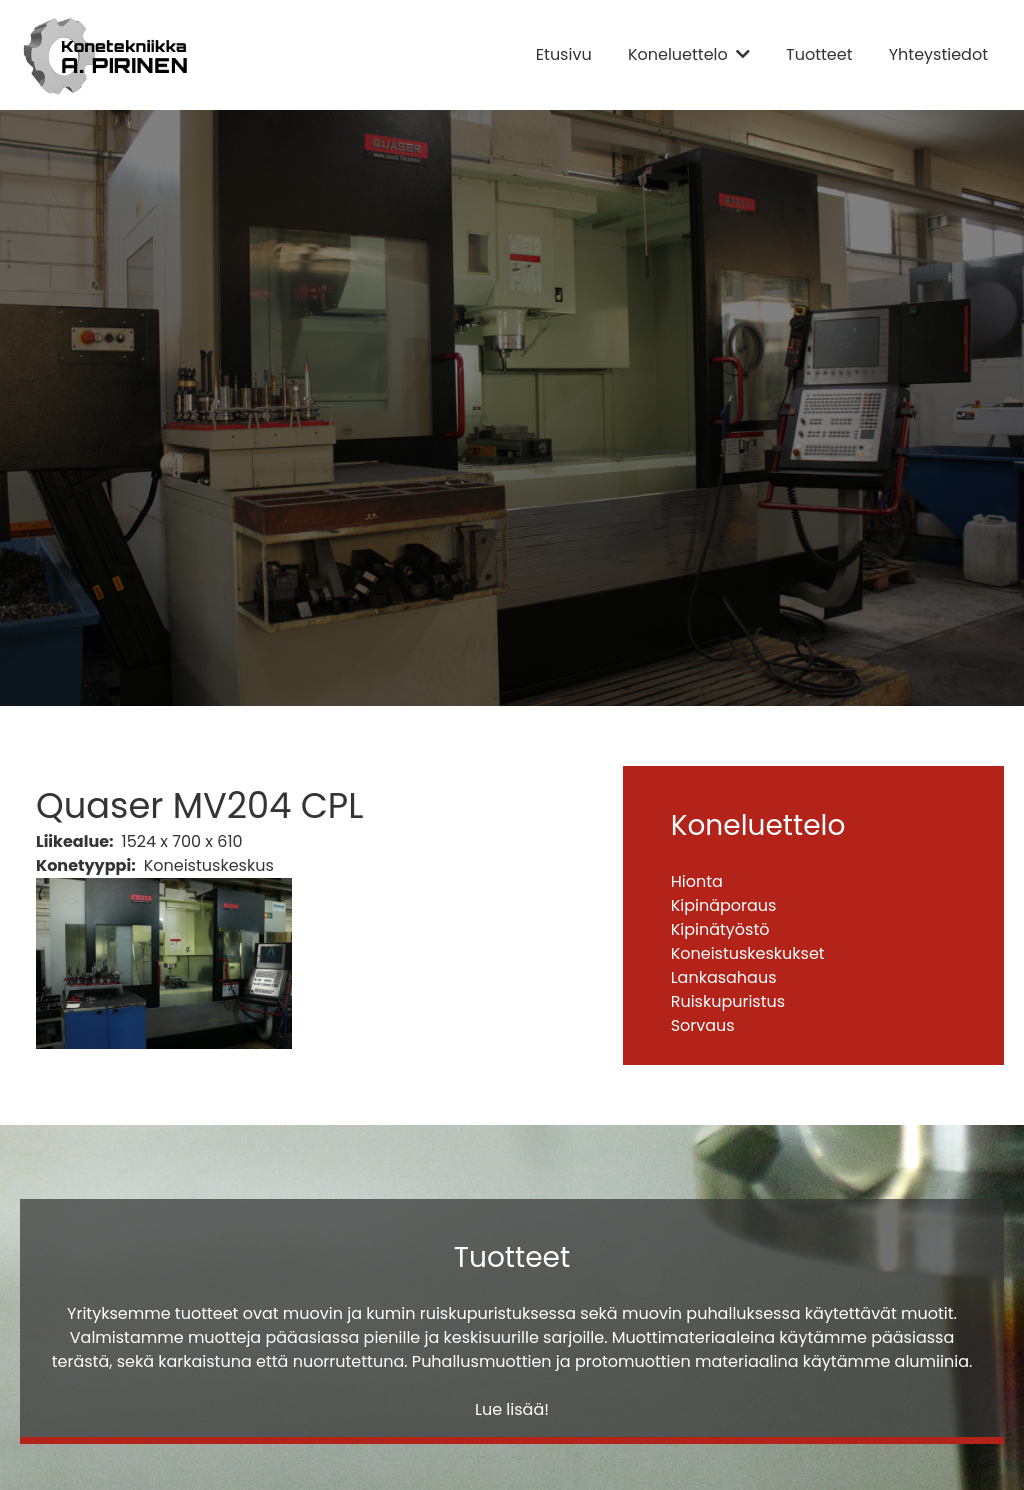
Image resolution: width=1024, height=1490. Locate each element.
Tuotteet (819, 54)
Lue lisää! (512, 1409)
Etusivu (564, 54)
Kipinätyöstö (720, 929)
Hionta (697, 881)
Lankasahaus (724, 977)
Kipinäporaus (724, 905)
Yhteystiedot (938, 54)
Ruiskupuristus (728, 1001)
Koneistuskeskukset (748, 953)
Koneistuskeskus (209, 865)
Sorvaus (703, 1025)
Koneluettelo (678, 54)
